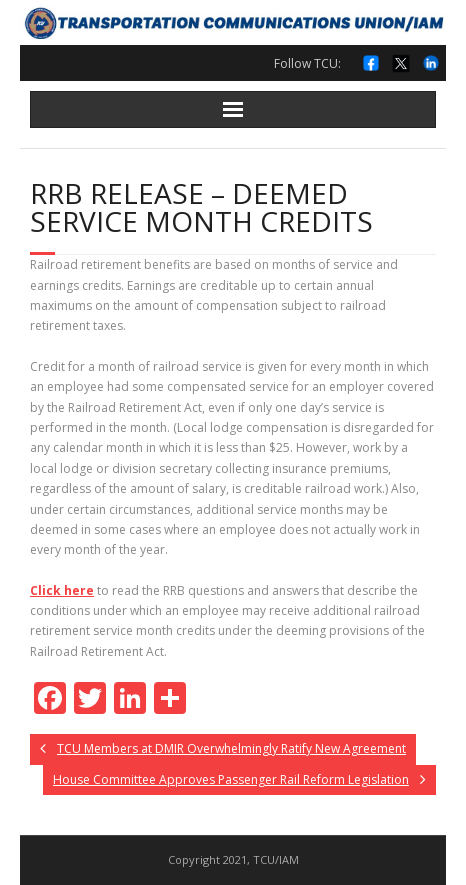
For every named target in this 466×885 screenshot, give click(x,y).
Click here (62, 590)
